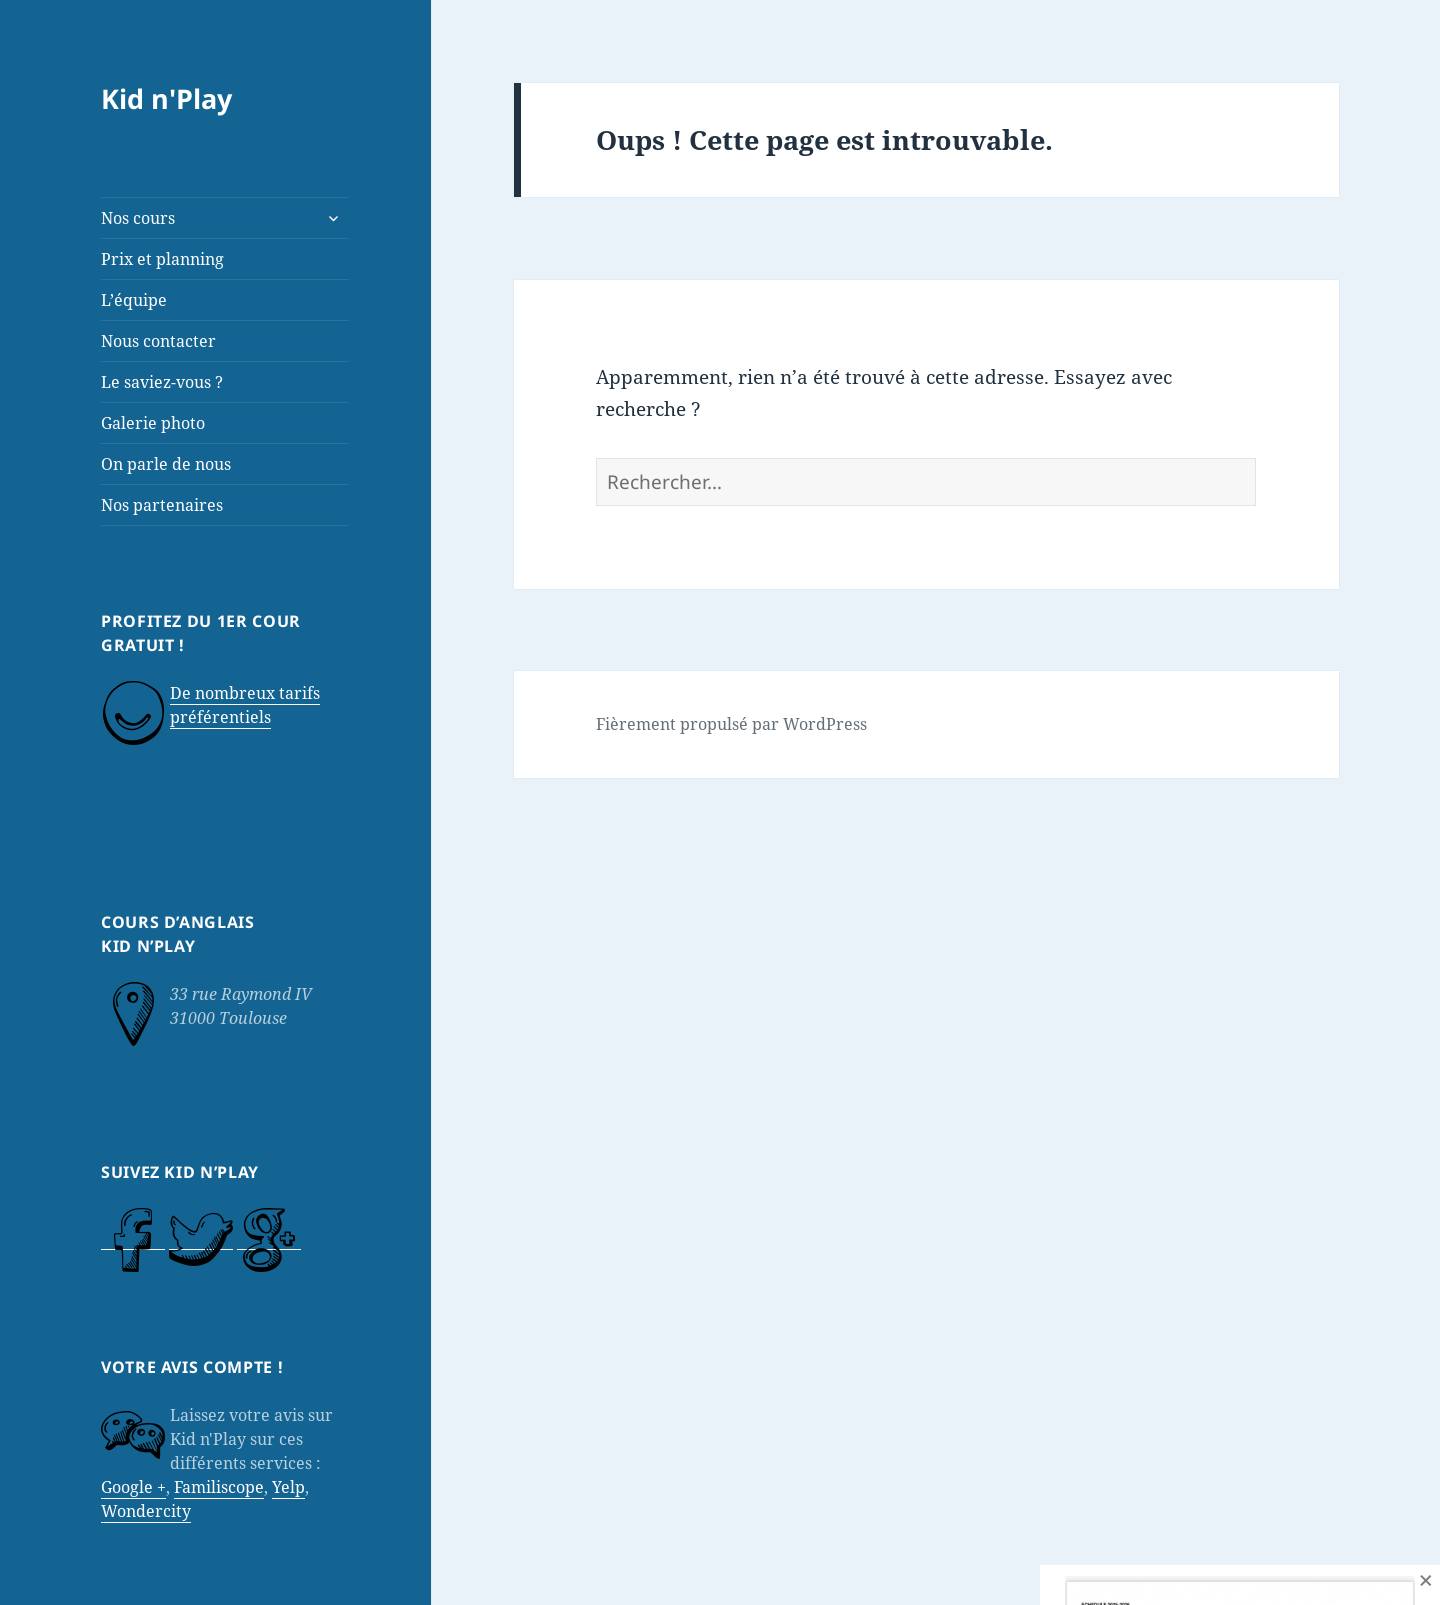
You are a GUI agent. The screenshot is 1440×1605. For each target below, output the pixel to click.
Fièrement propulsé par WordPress (731, 724)
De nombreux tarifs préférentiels (245, 705)
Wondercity (146, 1511)
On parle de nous (166, 464)
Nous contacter (158, 341)
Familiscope (219, 1487)
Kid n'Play (166, 98)
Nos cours (138, 218)
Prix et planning (162, 259)
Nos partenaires (162, 505)
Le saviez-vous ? (162, 382)
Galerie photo (153, 423)
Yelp (288, 1487)
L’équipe (134, 300)
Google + (133, 1487)
